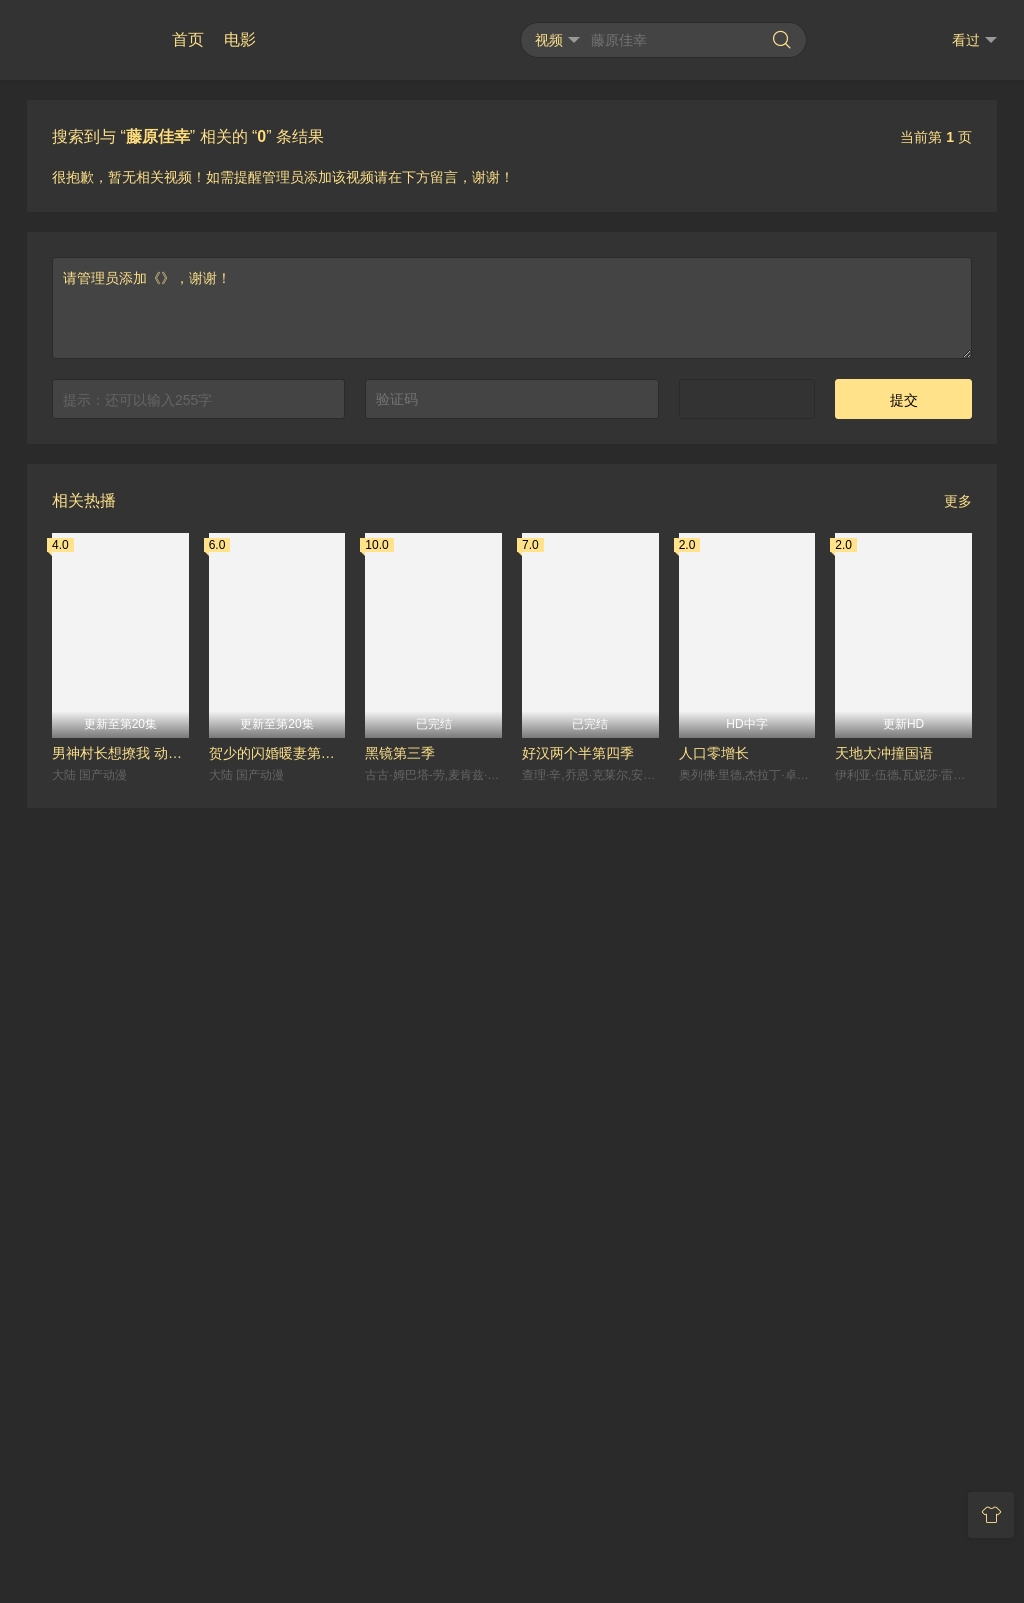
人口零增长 (714, 1405)
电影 (240, 39)
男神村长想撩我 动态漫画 (120, 1405)
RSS (512, 1522)
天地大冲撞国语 (884, 1405)
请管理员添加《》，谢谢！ (512, 960)
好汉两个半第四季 (578, 1405)
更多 (958, 1153)
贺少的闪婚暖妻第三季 (277, 1405)
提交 (904, 1052)
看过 (974, 40)
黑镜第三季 (400, 1405)
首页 (188, 39)
